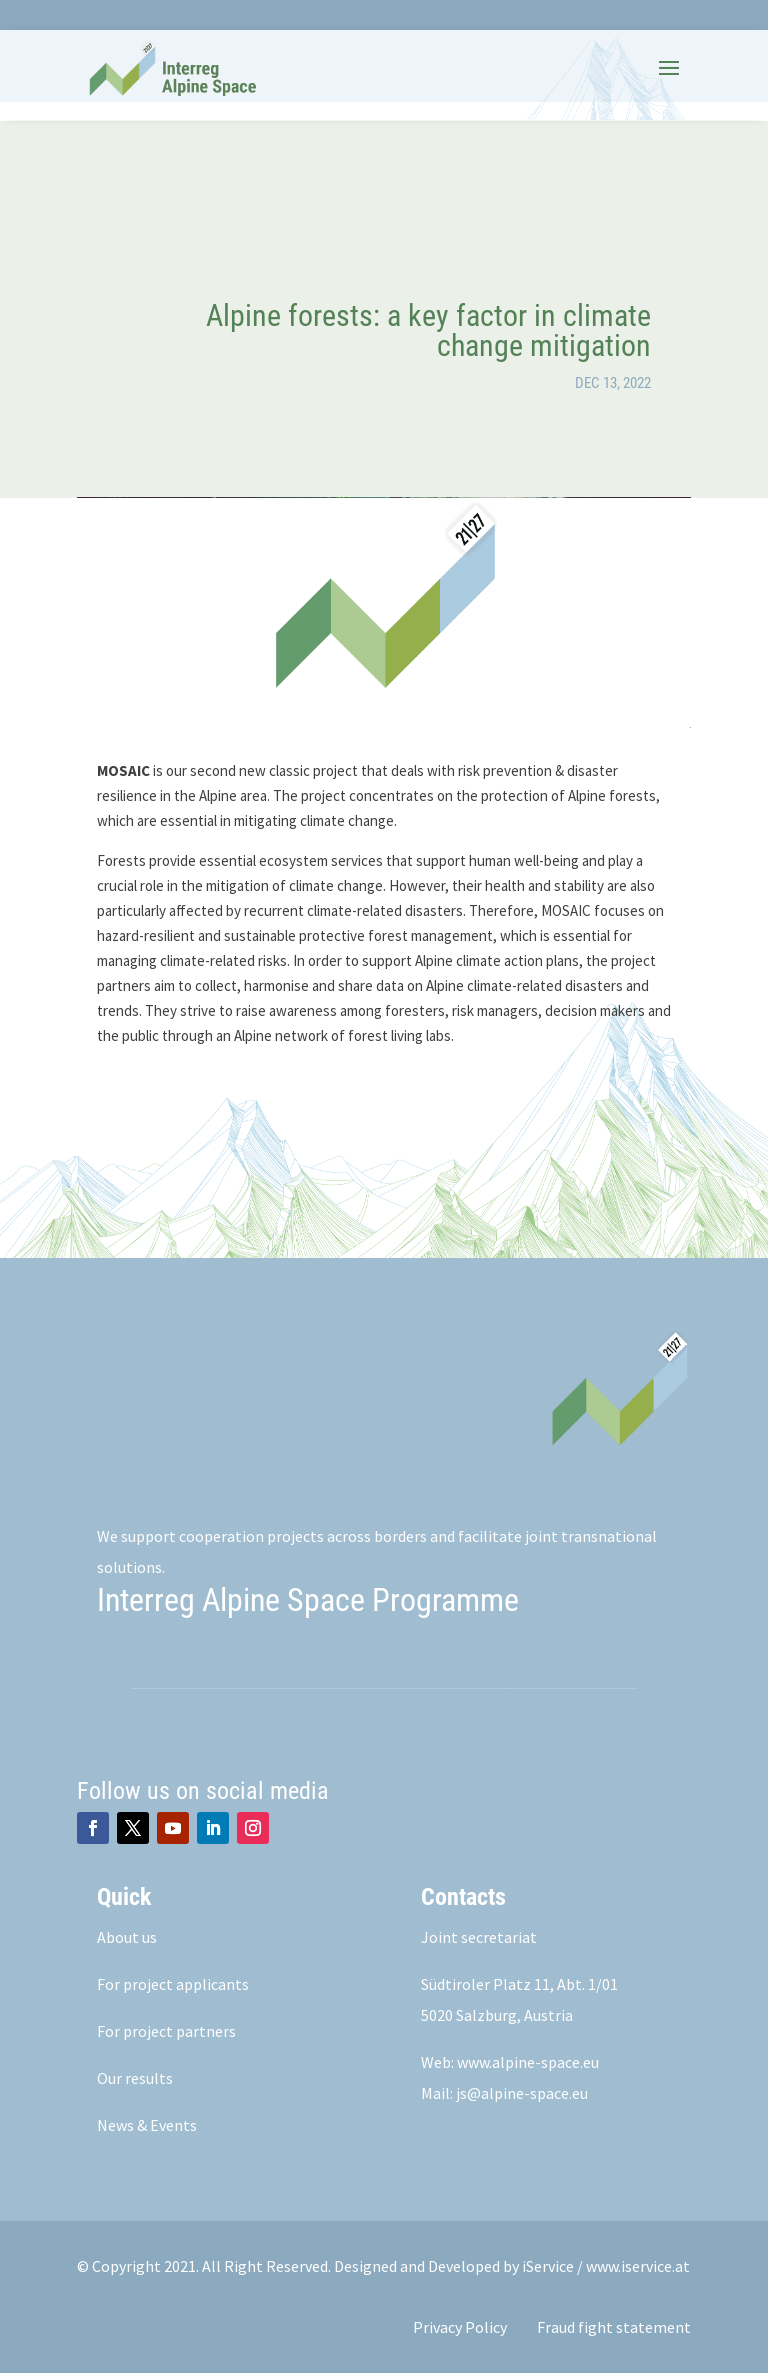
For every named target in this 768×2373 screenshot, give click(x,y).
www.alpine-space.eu (528, 2062)
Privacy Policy (460, 2327)
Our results (135, 2078)
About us (127, 1937)
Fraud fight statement (614, 2327)
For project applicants (173, 1984)
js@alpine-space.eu (522, 2093)
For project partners (166, 2031)
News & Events (147, 2125)
